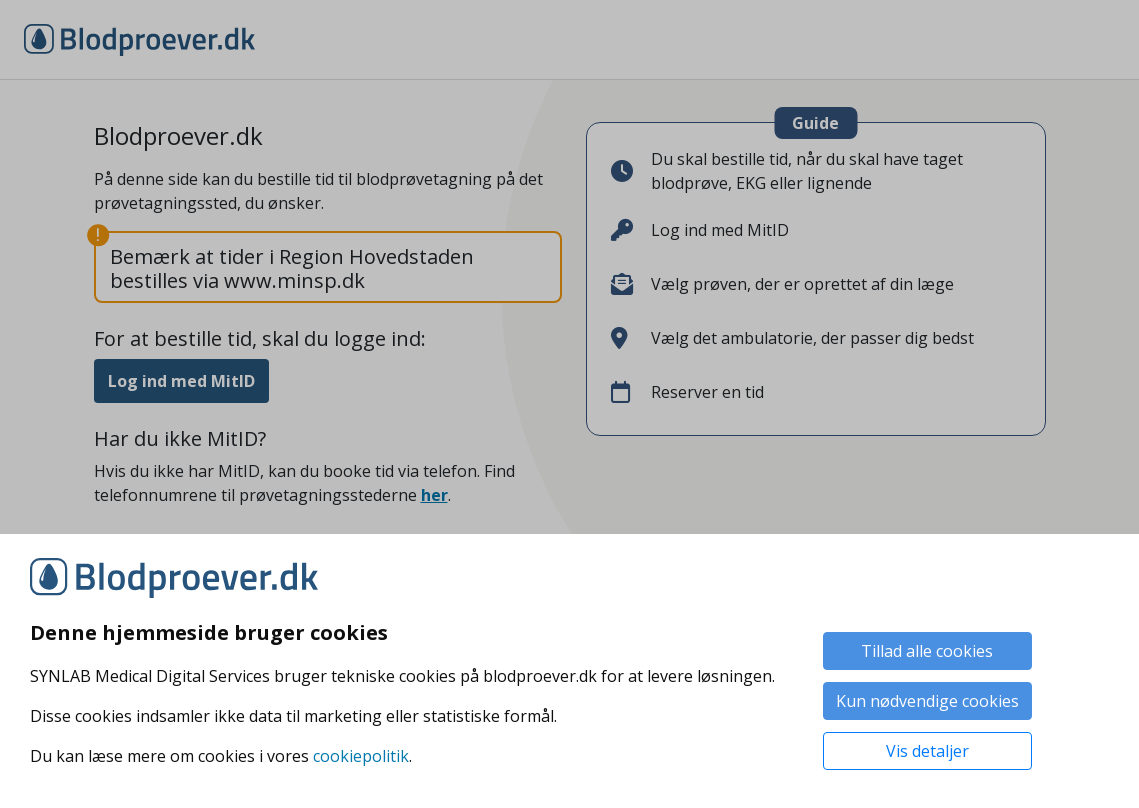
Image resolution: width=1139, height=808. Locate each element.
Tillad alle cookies (927, 651)
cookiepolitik (361, 756)
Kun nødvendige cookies (927, 701)
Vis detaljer (927, 751)
